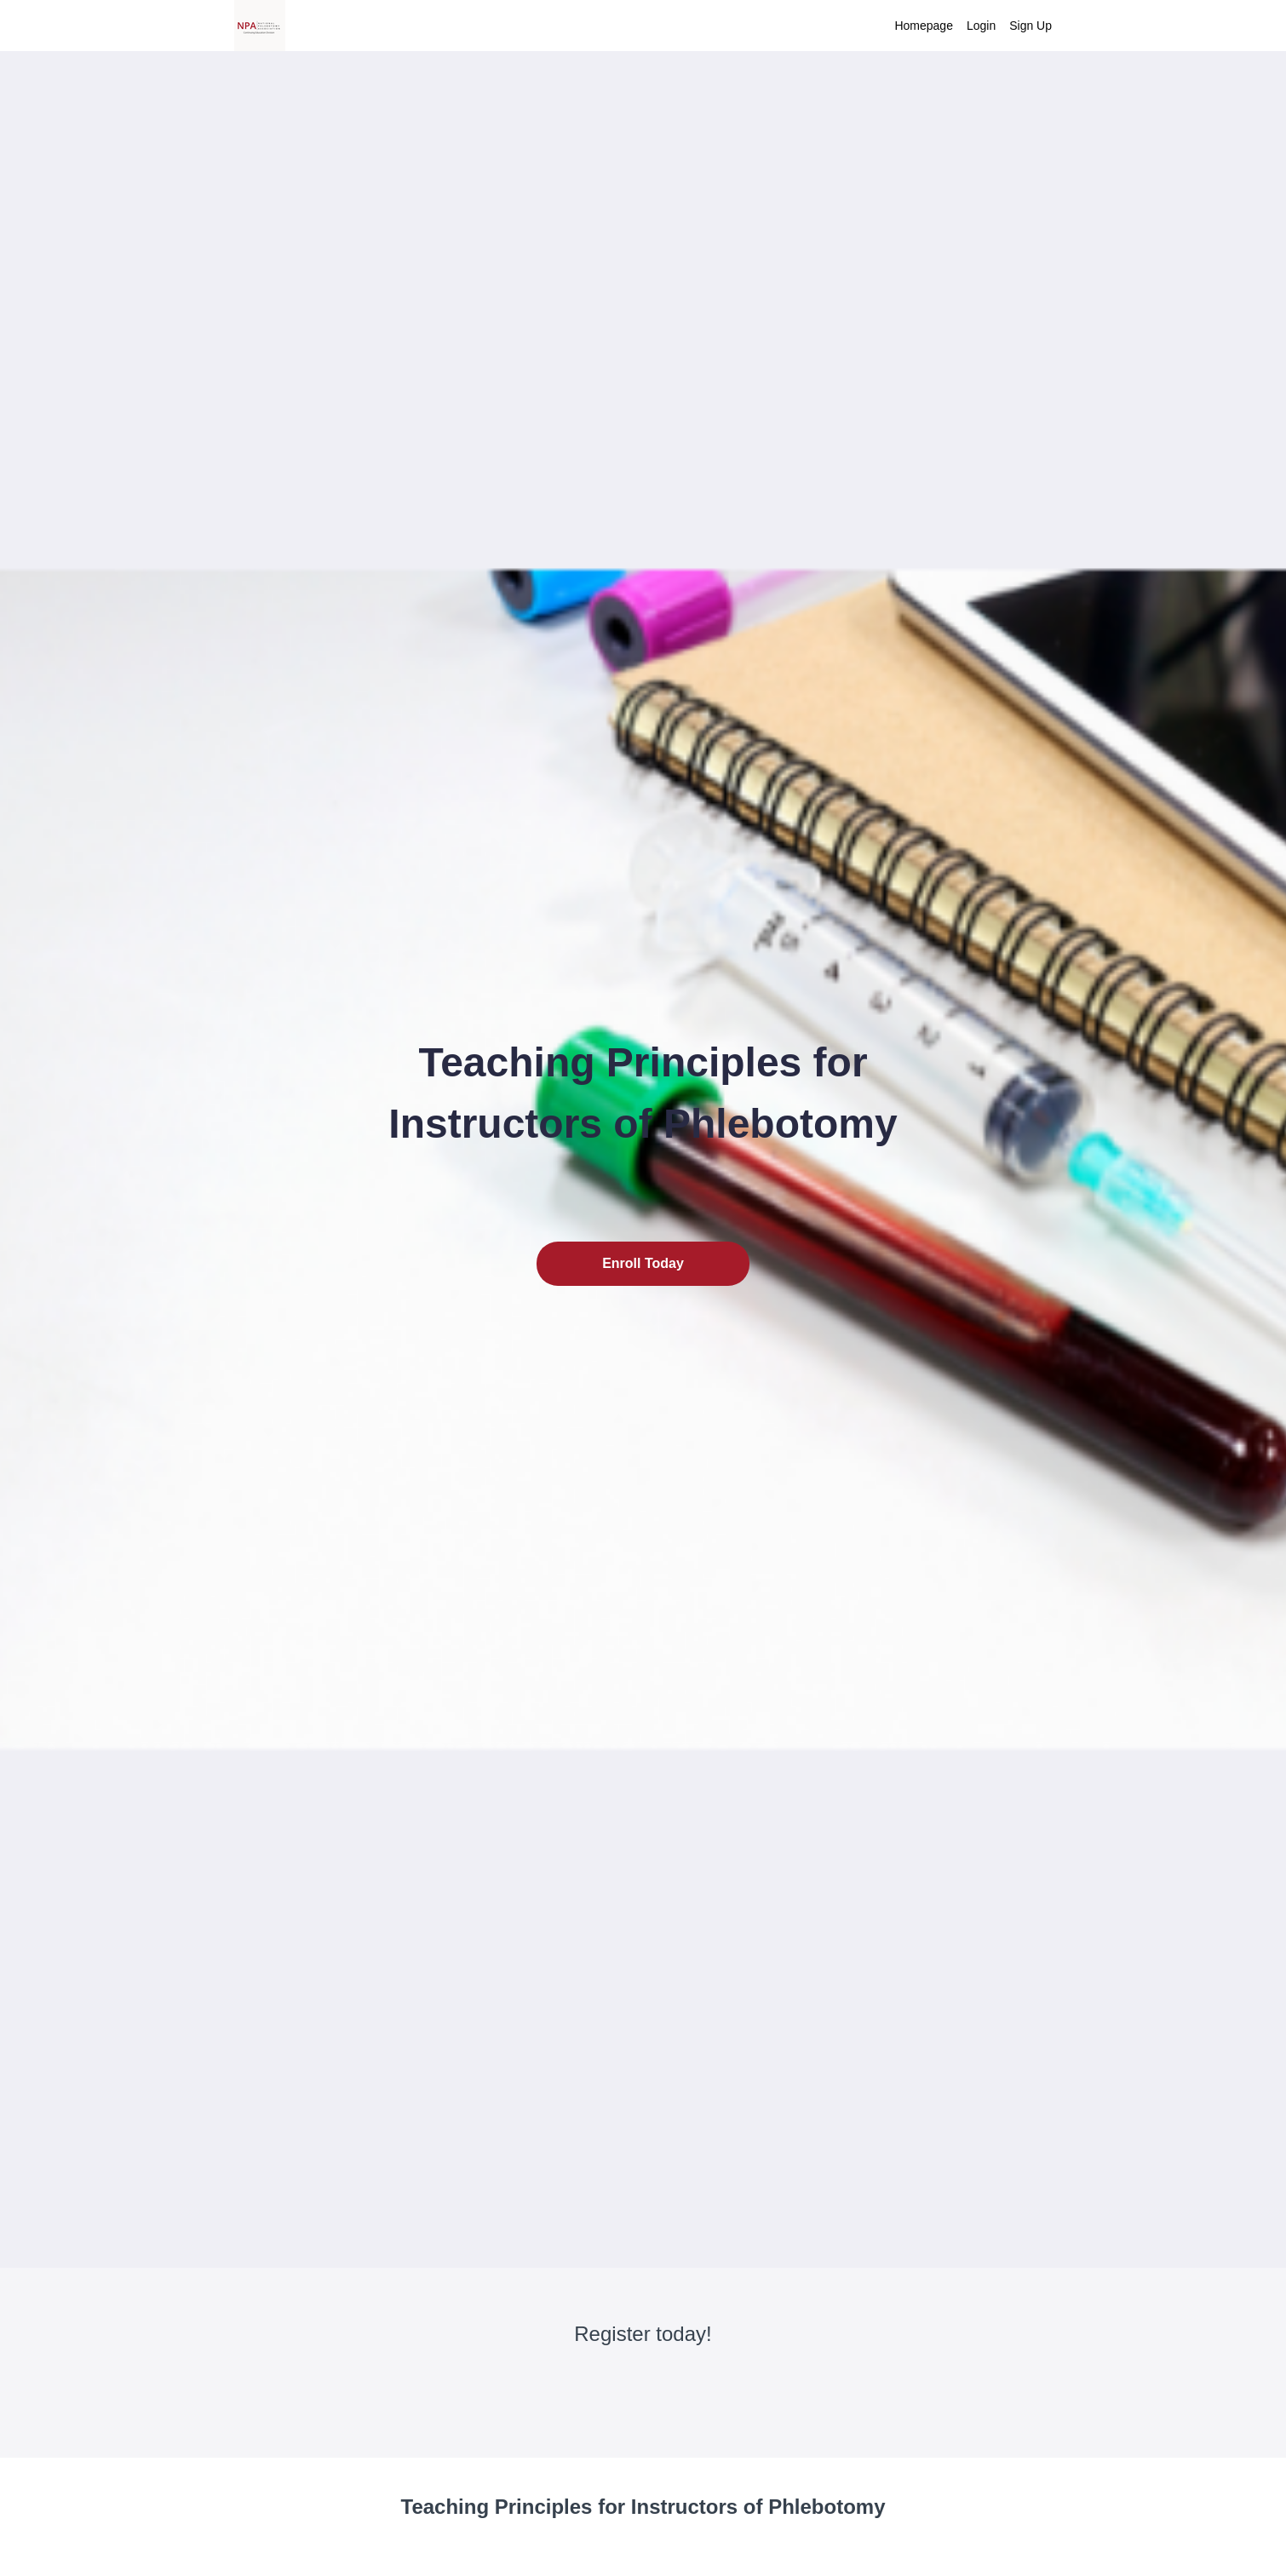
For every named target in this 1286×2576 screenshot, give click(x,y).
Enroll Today (643, 1263)
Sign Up (1030, 25)
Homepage (923, 25)
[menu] (966, 25)
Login (981, 25)
